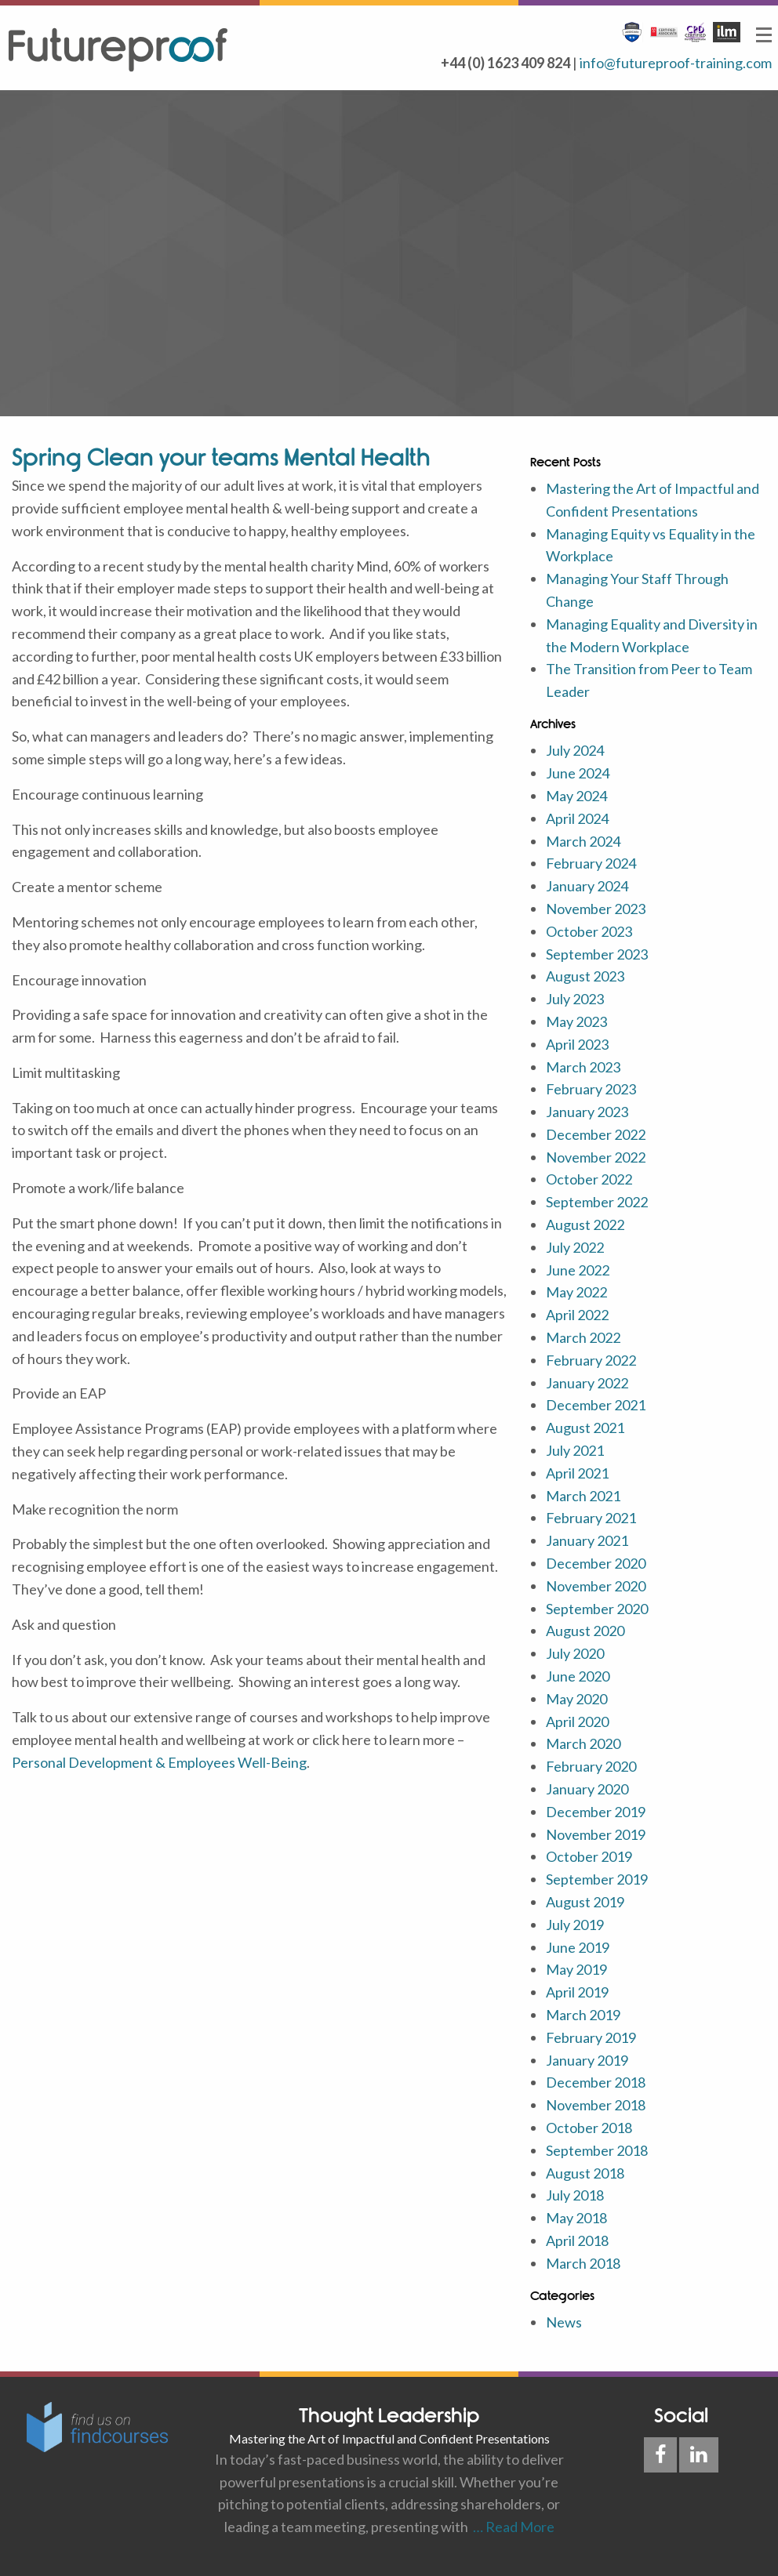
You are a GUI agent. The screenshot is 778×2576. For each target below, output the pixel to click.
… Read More (511, 2526)
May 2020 (576, 1698)
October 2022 (589, 1179)
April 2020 (577, 1721)
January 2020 (587, 1789)
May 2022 (576, 1292)
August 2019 (585, 1901)
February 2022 (591, 1360)
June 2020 (577, 1676)
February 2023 (591, 1089)
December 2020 (595, 1563)
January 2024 (587, 885)
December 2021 (595, 1404)
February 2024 (591, 863)
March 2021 (583, 1495)
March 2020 (583, 1743)
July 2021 (575, 1450)
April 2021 (577, 1473)
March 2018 (583, 2263)
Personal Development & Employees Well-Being (159, 1762)
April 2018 (577, 2240)
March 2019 (583, 2014)
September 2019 (597, 1879)
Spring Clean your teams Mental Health (221, 457)
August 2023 (585, 976)
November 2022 (595, 1157)
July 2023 (575, 998)
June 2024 (577, 773)
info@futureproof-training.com (676, 62)
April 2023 (577, 1044)
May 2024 (576, 795)
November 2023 (595, 908)
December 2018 (595, 2082)
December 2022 (595, 1134)
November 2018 (595, 2104)
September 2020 (597, 1608)
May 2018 (576, 2217)
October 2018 (589, 2127)
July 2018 (575, 2195)
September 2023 (597, 954)
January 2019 (587, 2060)
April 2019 (577, 1992)
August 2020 (585, 1630)
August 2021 (585, 1427)
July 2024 (575, 750)
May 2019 (576, 1969)
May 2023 (576, 1021)
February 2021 (591, 1517)
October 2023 (589, 931)
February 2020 (591, 1766)
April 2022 (577, 1314)
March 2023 (583, 1067)
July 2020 (575, 1653)
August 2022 (585, 1224)
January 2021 (587, 1540)
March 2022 (583, 1337)
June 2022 (577, 1270)
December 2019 (595, 1811)
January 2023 (587, 1111)
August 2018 (585, 2173)
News (564, 2322)
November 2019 (595, 1834)
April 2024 (577, 818)
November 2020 (595, 1586)
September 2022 (597, 1201)
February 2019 (591, 2037)
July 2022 (575, 1247)
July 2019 (575, 1924)
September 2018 (597, 2150)
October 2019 (589, 1856)
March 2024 (583, 841)
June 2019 (577, 1947)
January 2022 (587, 1382)
